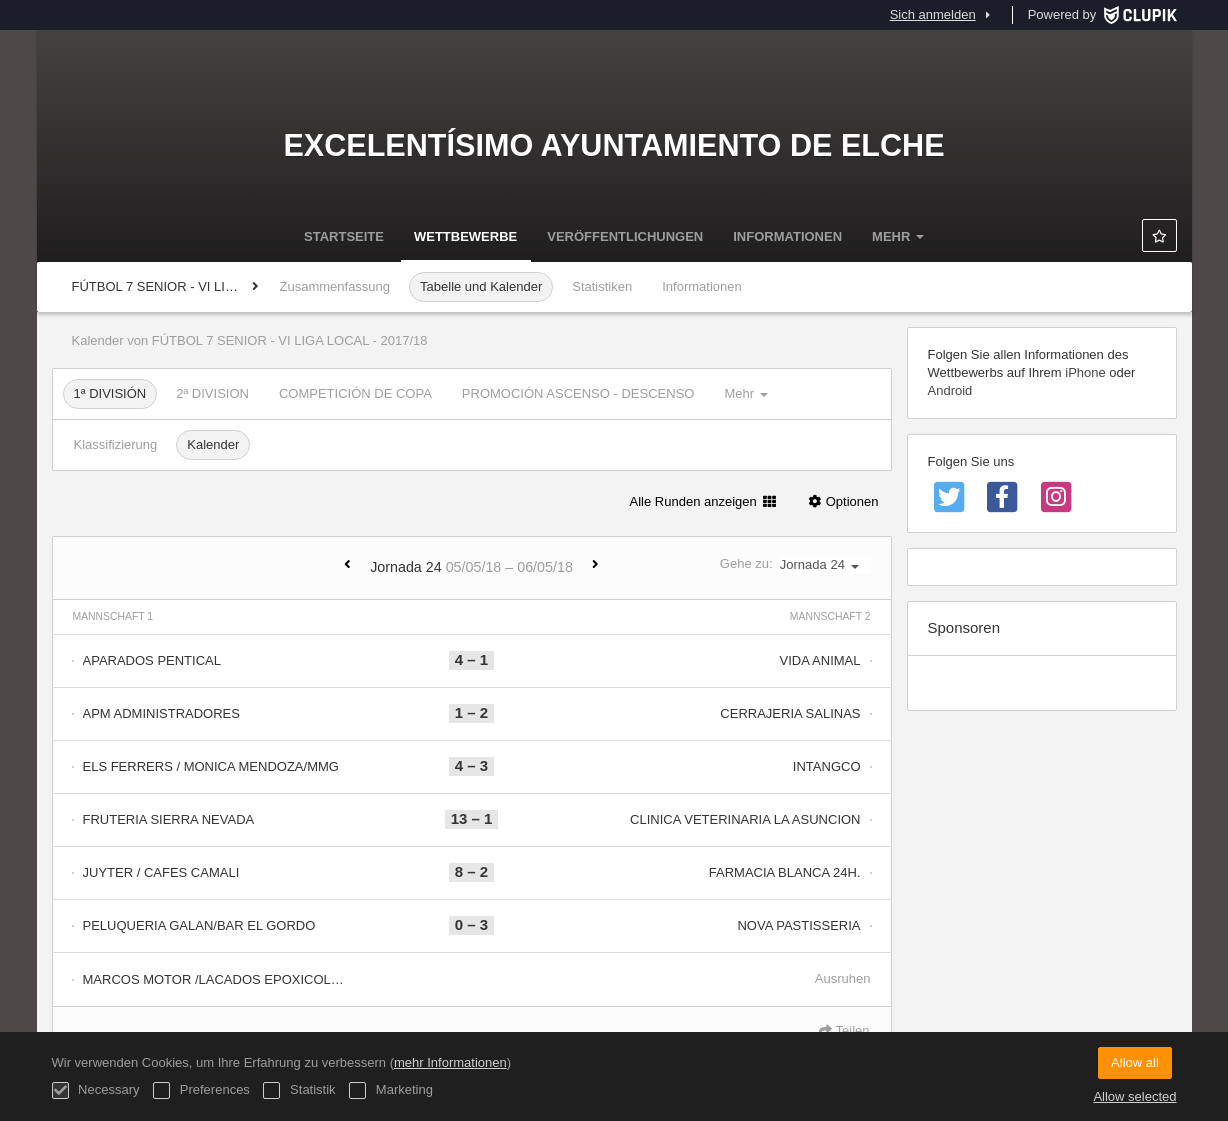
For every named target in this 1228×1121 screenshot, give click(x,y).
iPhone (1085, 372)
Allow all (1135, 1062)
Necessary (96, 1090)
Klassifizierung (116, 444)
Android (950, 390)
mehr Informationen (450, 1062)
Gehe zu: (795, 564)
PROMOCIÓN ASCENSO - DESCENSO (578, 393)
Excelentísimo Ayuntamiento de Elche (613, 145)
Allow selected (1134, 1096)
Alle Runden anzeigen (703, 501)
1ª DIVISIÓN (110, 393)
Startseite (344, 236)
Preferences (201, 1090)
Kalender (213, 444)
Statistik (299, 1090)
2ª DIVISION (212, 393)
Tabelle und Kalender (481, 286)
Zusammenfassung (335, 286)
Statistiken (602, 286)
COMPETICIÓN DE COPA (355, 393)
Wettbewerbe (465, 236)
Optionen (842, 501)
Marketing (391, 1090)
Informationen (787, 236)
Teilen (844, 1030)
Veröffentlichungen (625, 236)
